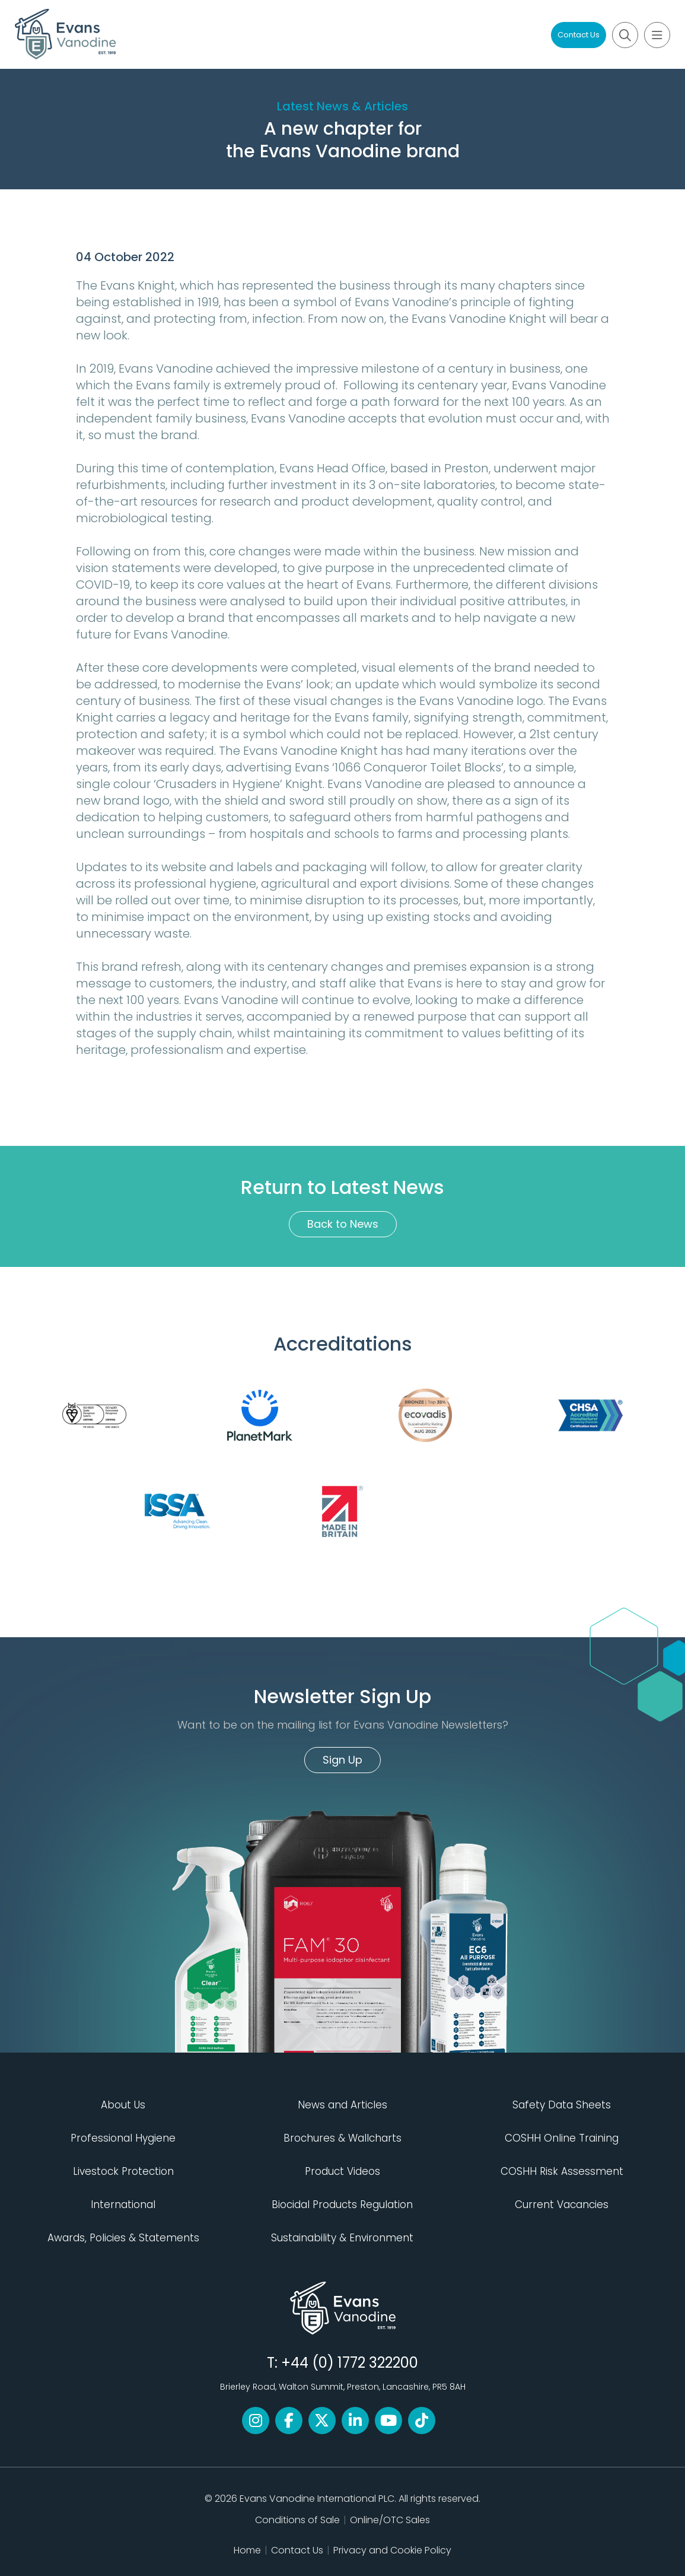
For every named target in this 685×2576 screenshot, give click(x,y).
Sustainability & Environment (342, 2238)
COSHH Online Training (562, 2138)
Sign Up (342, 1759)
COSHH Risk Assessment (562, 2171)
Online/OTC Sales (390, 2520)
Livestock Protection (123, 2171)
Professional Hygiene (123, 2138)
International (123, 2204)
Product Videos (342, 2171)
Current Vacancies (561, 2204)
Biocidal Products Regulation (342, 2204)
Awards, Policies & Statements (123, 2238)
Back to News (342, 1223)
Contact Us (578, 34)
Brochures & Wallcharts (342, 2138)
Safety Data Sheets (561, 2105)
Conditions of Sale (297, 2520)
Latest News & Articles (342, 106)
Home (247, 2550)
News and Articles (342, 2105)
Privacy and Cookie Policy (392, 2550)
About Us (123, 2105)
